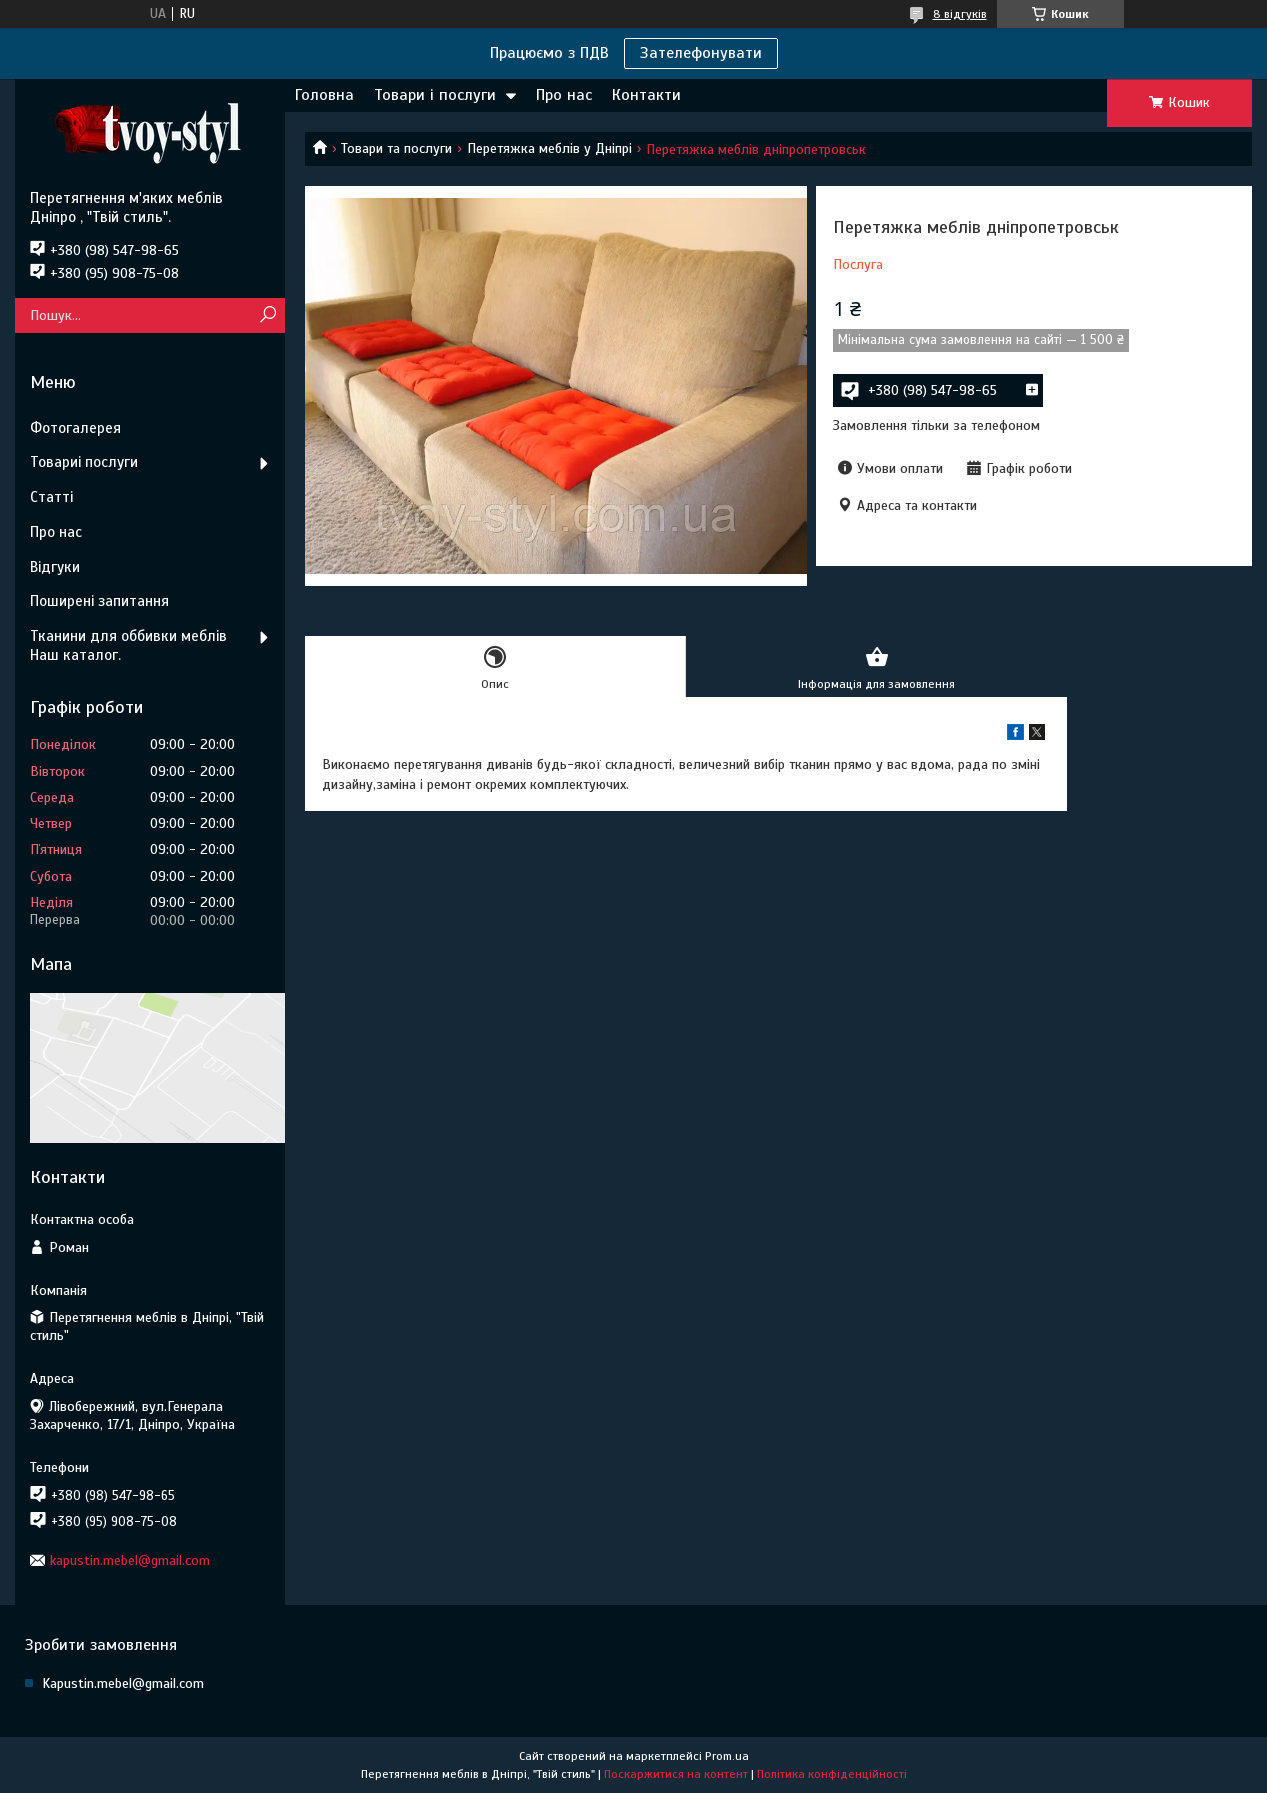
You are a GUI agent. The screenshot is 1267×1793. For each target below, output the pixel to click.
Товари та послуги (396, 148)
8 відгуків (960, 14)
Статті (51, 497)
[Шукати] (267, 315)
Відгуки (55, 567)
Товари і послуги (435, 95)
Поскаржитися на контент (676, 1774)
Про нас (564, 95)
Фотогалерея (75, 428)
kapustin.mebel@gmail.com (130, 1560)
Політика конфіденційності (832, 1774)
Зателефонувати (701, 53)
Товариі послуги (84, 462)
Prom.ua (727, 1756)
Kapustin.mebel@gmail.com (123, 1683)
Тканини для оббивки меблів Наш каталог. (128, 645)
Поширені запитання (99, 601)
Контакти (646, 95)
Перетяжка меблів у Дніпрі (549, 148)
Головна (324, 95)
